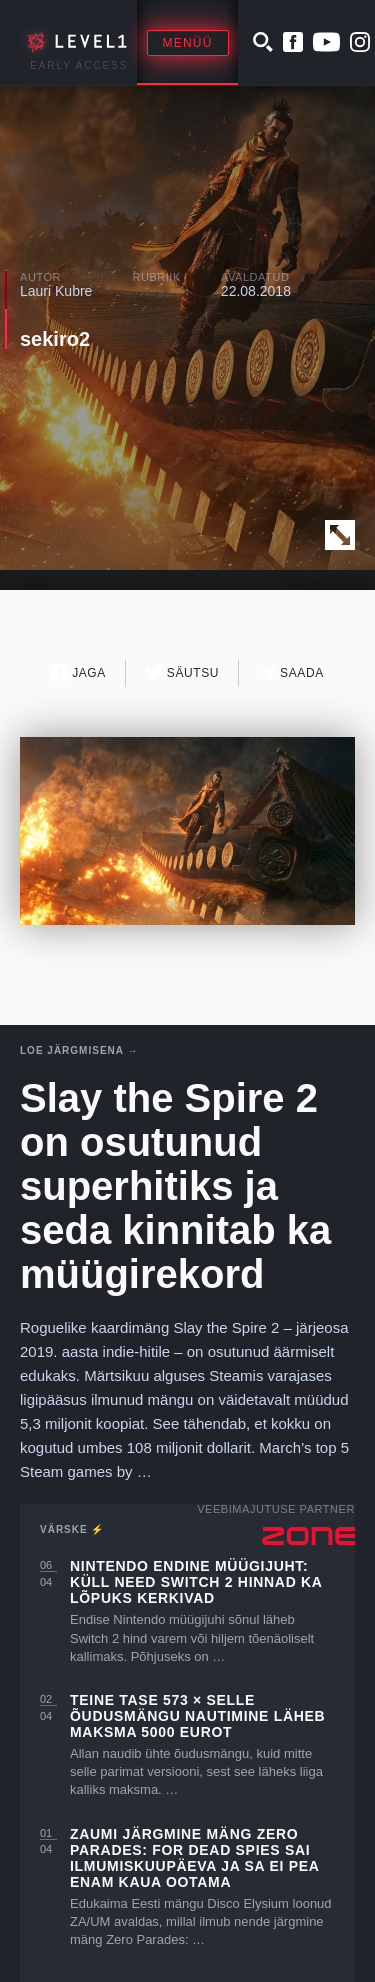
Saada (291, 672)
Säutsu (182, 672)
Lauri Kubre (56, 291)
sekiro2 (55, 339)
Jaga (78, 672)
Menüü (188, 43)
